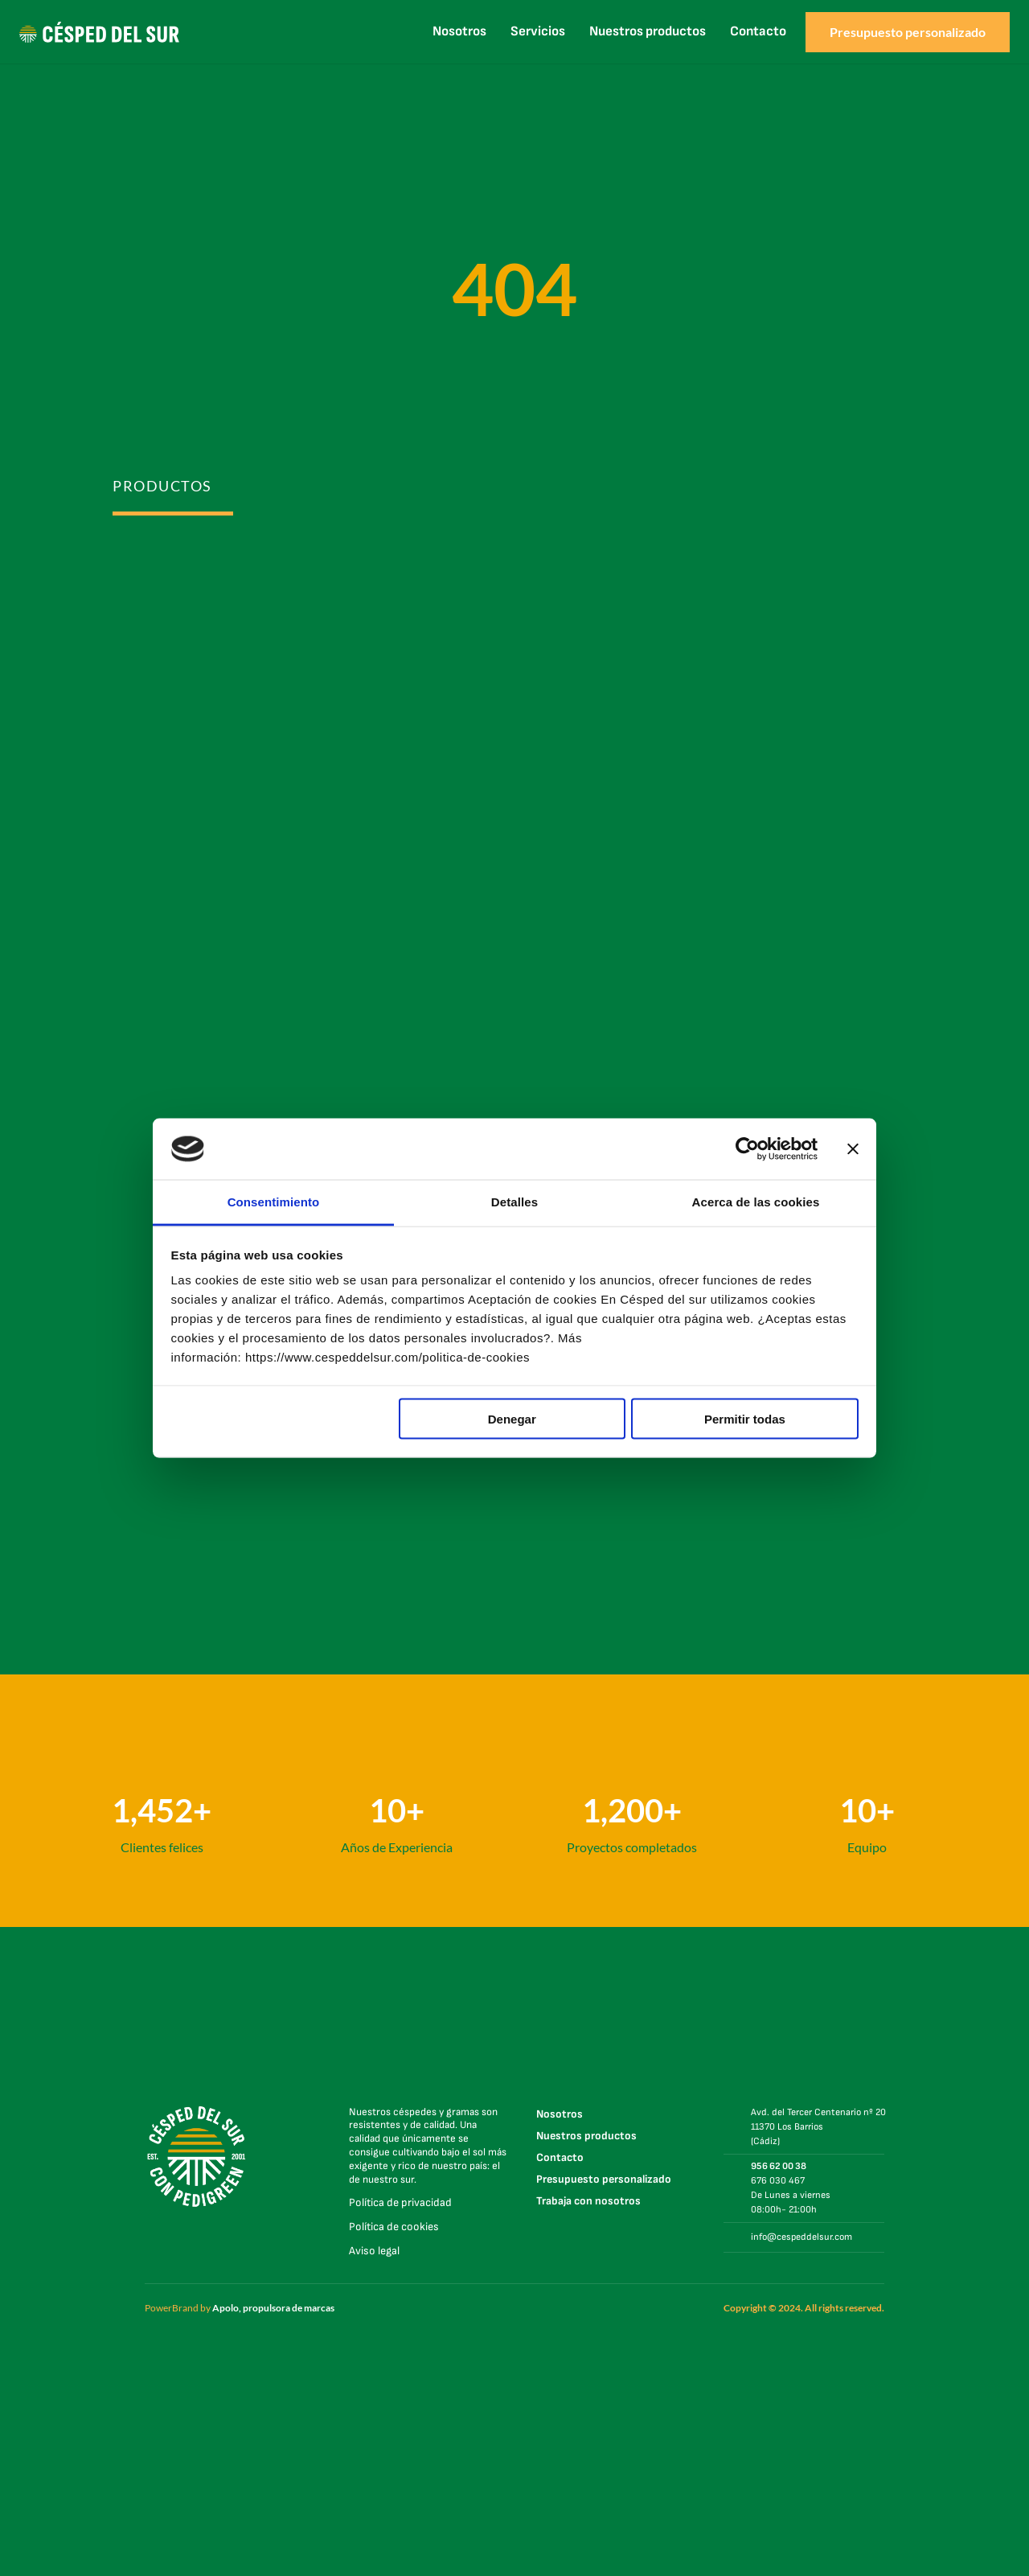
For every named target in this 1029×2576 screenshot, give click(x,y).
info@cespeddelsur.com (801, 2237)
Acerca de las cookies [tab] (756, 1202)
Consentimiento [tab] (274, 1202)
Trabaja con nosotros (588, 2201)
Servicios (537, 31)
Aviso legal (374, 2251)
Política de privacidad (400, 2202)
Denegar (512, 1418)
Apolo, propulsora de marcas (273, 2308)
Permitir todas (744, 1418)
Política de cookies (394, 2226)
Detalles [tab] (514, 1202)
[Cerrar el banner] (853, 1149)
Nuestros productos (647, 31)
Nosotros (459, 31)
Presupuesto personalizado (603, 2179)
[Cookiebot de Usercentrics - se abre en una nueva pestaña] (747, 1149)
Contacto (758, 31)
